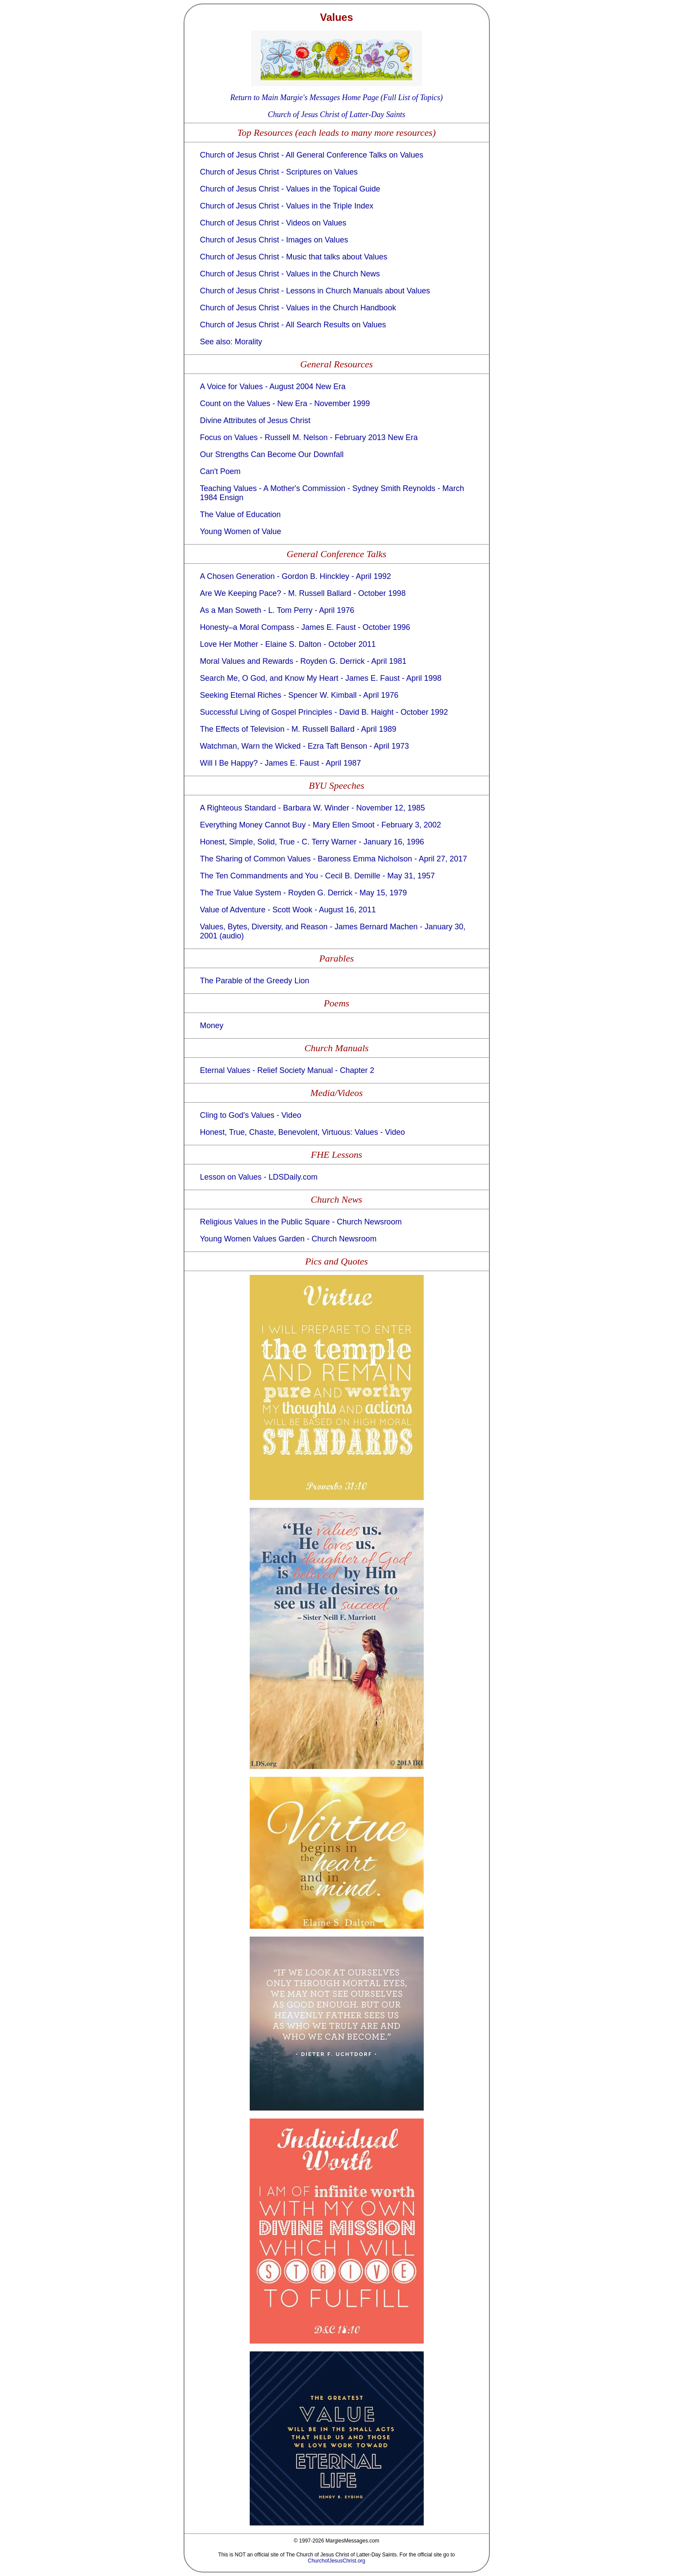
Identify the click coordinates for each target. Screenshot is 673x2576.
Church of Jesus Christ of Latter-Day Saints (336, 114)
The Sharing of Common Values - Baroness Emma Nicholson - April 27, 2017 (333, 858)
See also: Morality (231, 341)
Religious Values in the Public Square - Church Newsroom (301, 1221)
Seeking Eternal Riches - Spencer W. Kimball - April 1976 (299, 695)
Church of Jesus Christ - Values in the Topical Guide (290, 189)
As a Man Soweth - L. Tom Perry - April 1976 (277, 610)
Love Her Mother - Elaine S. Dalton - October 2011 (288, 644)
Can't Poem (220, 471)
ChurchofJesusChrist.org (336, 2561)
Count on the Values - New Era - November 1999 (285, 403)
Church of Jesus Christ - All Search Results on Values (293, 324)
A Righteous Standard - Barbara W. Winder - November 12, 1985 (312, 808)
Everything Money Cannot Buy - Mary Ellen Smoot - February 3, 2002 (320, 825)
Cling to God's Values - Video (250, 1115)
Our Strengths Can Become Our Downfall (272, 454)
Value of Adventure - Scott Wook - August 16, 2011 (288, 909)
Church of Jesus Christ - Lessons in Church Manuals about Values (315, 290)
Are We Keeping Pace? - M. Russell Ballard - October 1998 (303, 593)
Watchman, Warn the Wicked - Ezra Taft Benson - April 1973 (304, 746)
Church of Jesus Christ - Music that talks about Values (294, 256)
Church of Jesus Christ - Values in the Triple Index (287, 206)
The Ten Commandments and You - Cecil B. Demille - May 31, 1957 (317, 875)
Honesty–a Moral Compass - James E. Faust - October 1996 (305, 627)
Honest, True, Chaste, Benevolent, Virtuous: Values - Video (302, 1132)
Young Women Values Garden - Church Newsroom (288, 1238)
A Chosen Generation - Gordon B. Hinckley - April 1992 (295, 576)
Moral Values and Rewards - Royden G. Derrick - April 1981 (303, 661)
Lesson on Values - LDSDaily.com (259, 1177)
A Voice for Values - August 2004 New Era (273, 386)
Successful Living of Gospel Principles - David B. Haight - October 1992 (324, 712)
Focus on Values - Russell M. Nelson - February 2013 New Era (309, 437)
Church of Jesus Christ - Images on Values (274, 239)
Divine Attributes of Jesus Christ (255, 420)
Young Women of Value (240, 531)
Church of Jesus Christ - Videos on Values (273, 223)
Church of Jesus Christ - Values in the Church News (290, 273)
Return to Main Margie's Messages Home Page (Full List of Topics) (336, 97)
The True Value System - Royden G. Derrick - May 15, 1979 (303, 892)
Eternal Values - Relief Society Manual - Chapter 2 (287, 1070)
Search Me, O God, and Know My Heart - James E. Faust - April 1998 (321, 678)
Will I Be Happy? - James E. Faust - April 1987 (280, 763)
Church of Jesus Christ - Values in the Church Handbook (298, 307)
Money (212, 1025)
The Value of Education (240, 514)
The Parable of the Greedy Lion (254, 980)
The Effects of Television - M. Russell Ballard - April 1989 (298, 729)
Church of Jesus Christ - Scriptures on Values (279, 172)
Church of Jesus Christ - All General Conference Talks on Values (312, 155)
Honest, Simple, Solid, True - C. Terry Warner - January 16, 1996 (312, 841)
